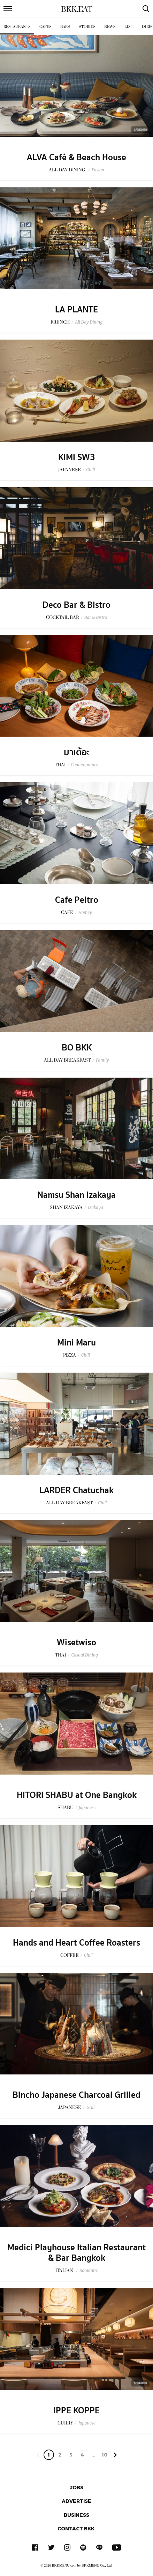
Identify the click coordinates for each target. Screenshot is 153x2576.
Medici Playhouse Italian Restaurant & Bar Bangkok (76, 2253)
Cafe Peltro (76, 900)
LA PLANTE (76, 310)
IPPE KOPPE (76, 2411)
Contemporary (84, 764)
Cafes (45, 26)
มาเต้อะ (77, 752)
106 (104, 2456)
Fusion (98, 169)
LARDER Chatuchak (76, 1490)
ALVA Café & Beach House (76, 157)
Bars (65, 26)
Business (76, 2515)
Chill (90, 469)
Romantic (88, 2270)
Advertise (76, 2501)
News (110, 26)
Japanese (87, 1807)
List (128, 26)
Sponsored (140, 130)
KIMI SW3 (76, 457)
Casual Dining (84, 1655)
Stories (87, 26)
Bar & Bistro (95, 617)
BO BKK (77, 1048)
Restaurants (17, 26)
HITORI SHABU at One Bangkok (77, 1795)
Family (102, 1060)
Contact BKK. (77, 2528)
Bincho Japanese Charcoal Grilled (76, 2095)
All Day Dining (88, 322)
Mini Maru (76, 1343)
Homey (85, 912)
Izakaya (95, 1207)
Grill (90, 2107)
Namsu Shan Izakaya (76, 1195)
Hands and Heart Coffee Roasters (76, 1943)
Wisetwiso (76, 1643)
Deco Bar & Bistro (76, 605)
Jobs (76, 2487)
